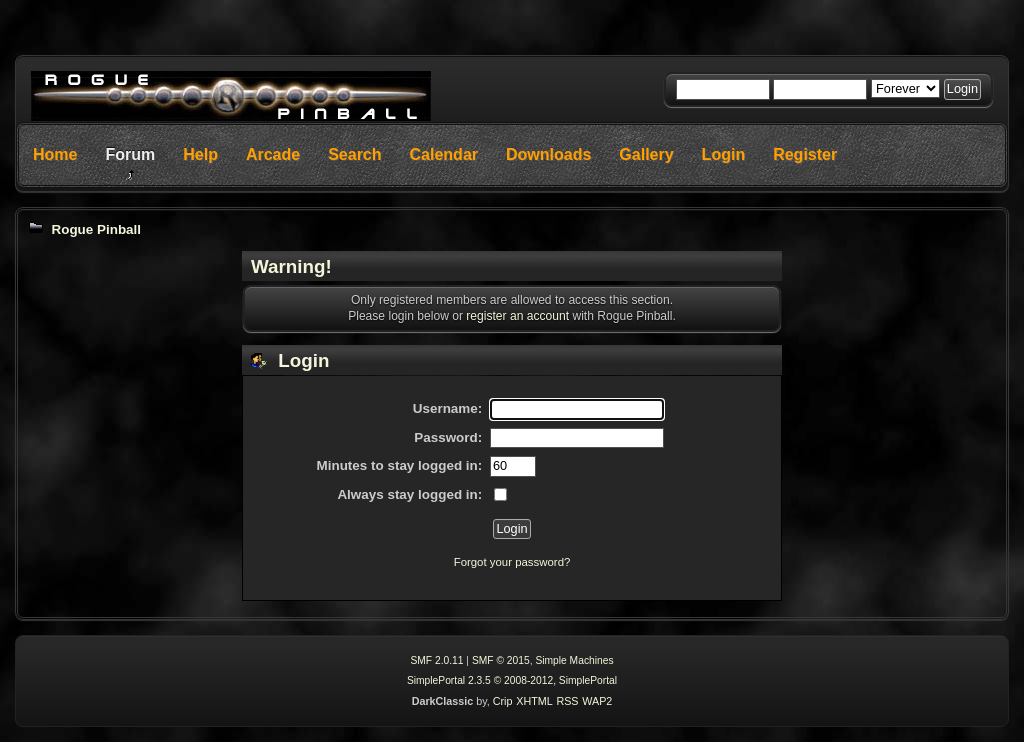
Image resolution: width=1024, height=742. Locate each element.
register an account (517, 316)
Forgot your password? (512, 562)
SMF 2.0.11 (436, 660)
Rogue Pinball (96, 229)
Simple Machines (574, 660)
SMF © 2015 (501, 660)
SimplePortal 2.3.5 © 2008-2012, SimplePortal (512, 680)
